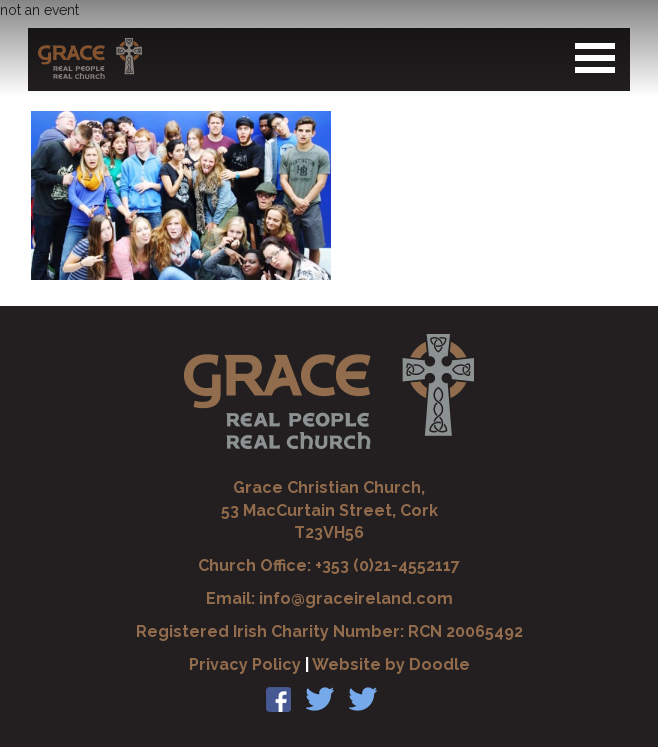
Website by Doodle (391, 664)
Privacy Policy (245, 664)
